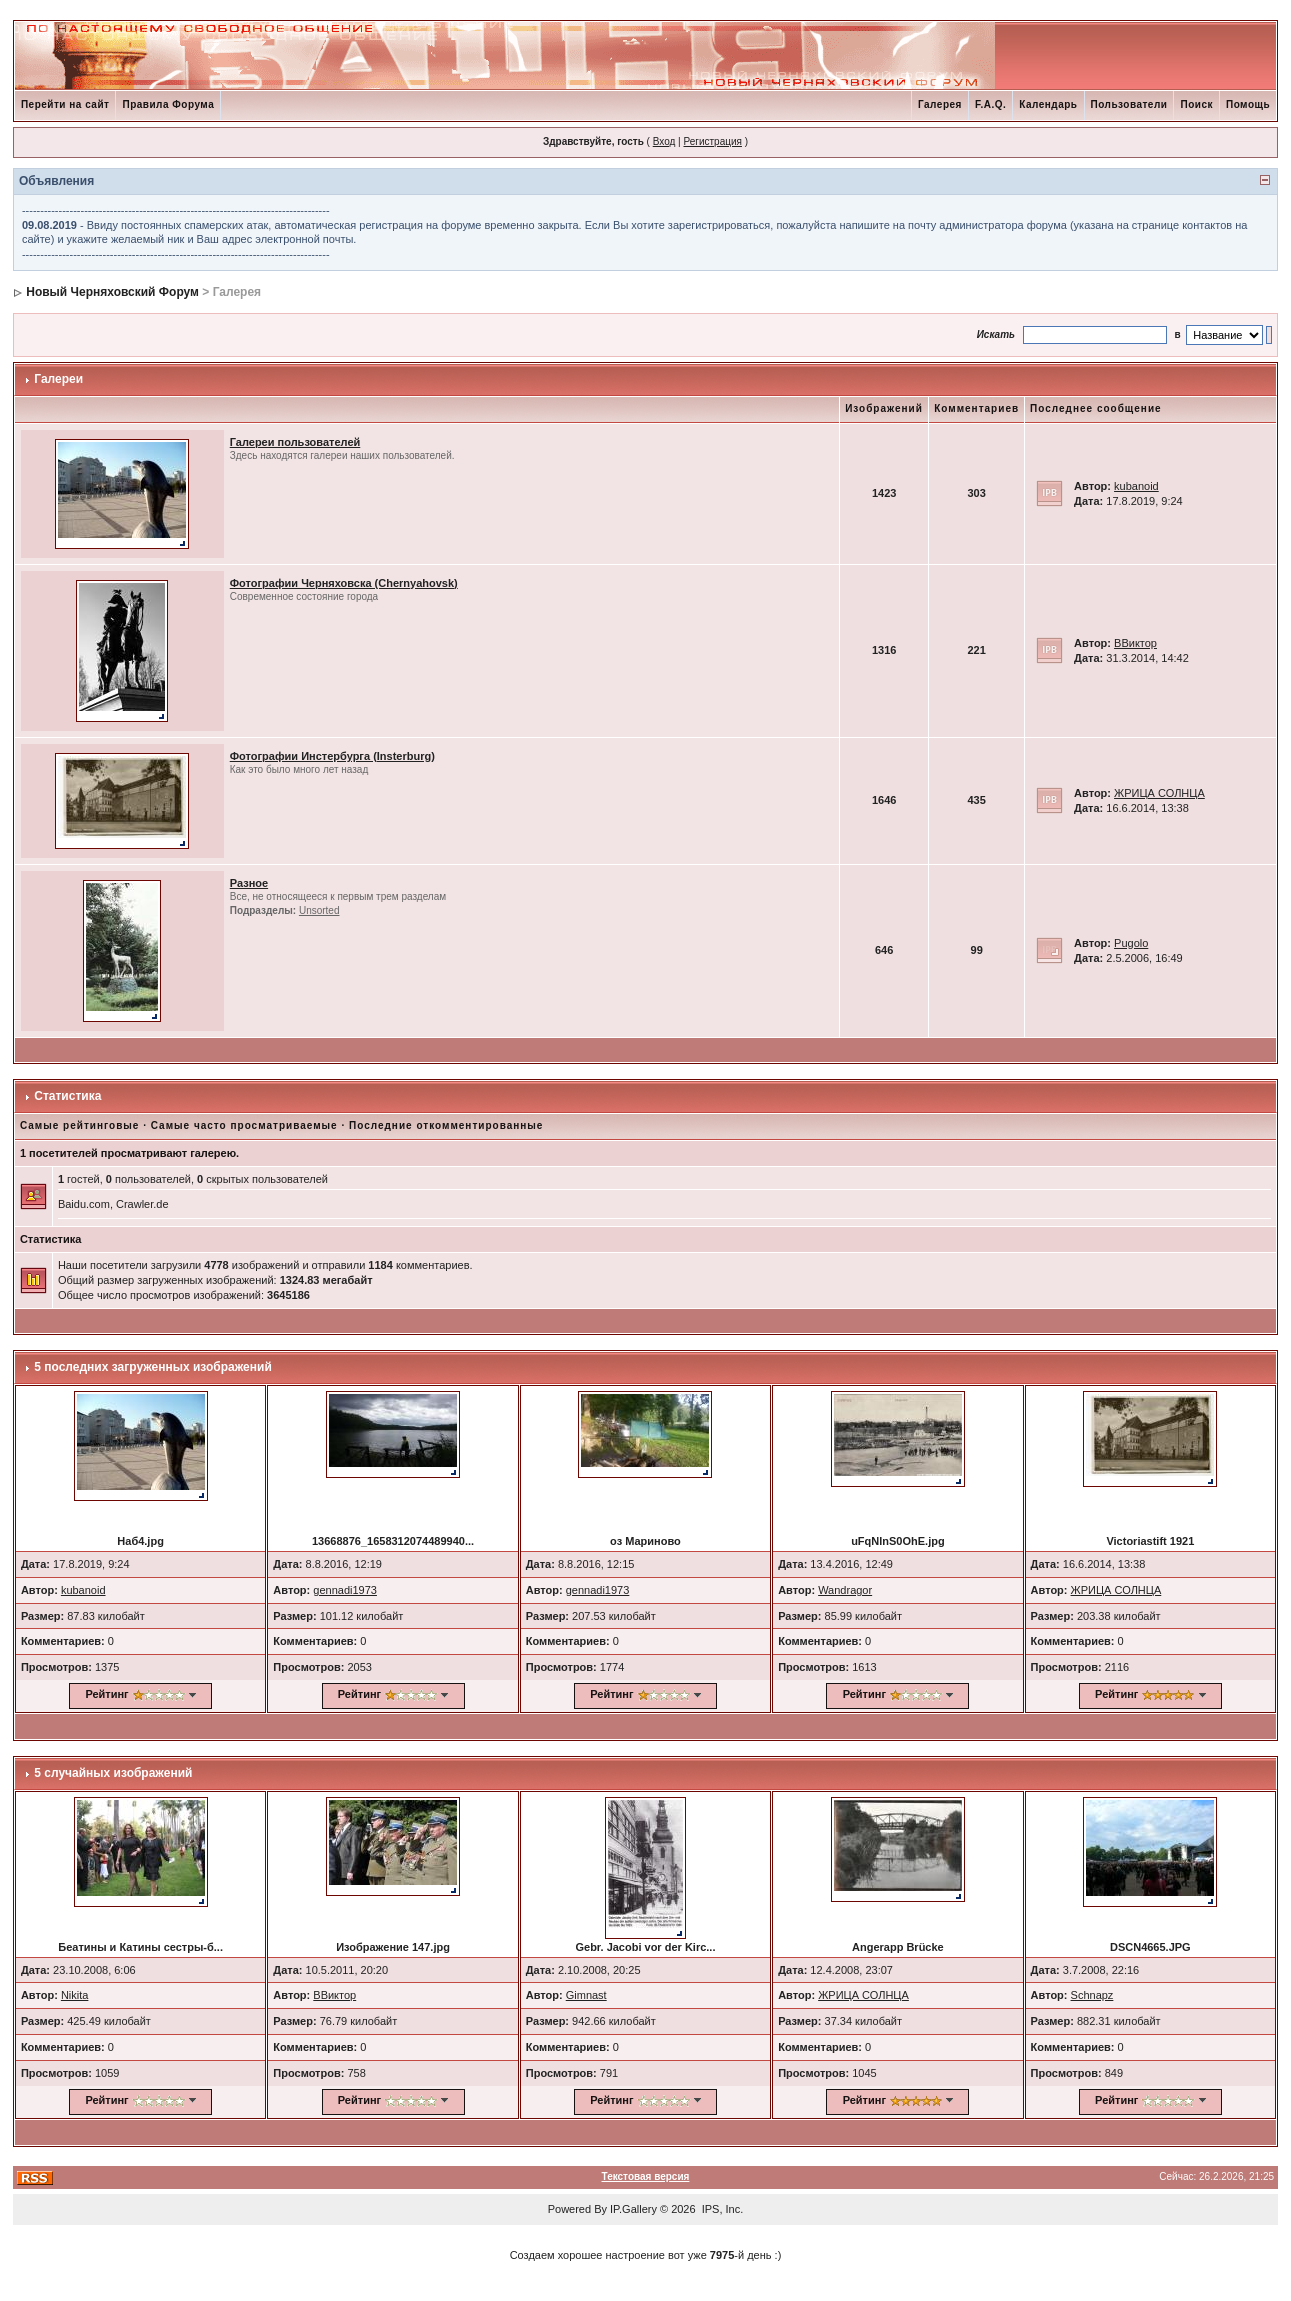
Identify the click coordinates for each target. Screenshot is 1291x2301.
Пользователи (1129, 104)
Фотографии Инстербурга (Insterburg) (332, 756)
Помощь (1248, 104)
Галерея (940, 104)
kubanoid (1136, 486)
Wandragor (845, 1590)
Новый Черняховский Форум (112, 292)
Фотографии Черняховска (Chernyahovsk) (344, 583)
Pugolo (1131, 943)
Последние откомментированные (446, 1125)
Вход (664, 141)
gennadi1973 (345, 1590)
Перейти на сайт (65, 104)
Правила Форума (168, 104)
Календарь (1048, 104)
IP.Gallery (633, 2209)
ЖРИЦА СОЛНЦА (1159, 793)
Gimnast (586, 1995)
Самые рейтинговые (79, 1125)
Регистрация (712, 141)
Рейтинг (106, 1694)
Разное (249, 883)
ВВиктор (1135, 643)
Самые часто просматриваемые (244, 1125)
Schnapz (1092, 1995)
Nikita (75, 1995)
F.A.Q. (990, 104)
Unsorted (319, 910)
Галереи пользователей (295, 442)
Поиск (1196, 104)
